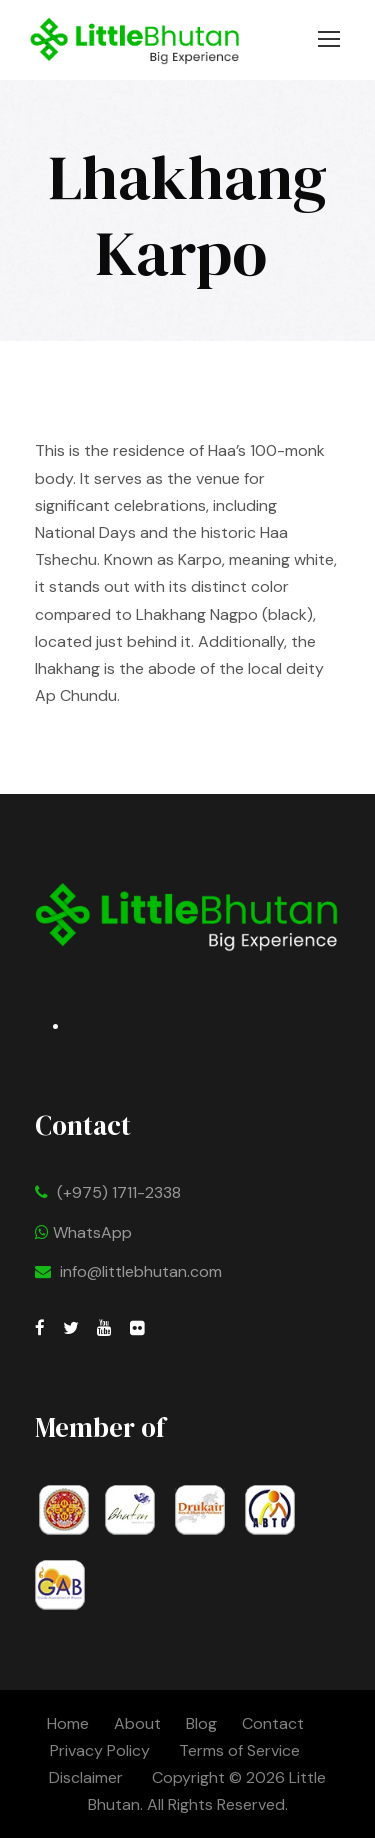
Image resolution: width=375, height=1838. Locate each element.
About (137, 1723)
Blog (201, 1723)
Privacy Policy (100, 1750)
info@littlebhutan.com (141, 1271)
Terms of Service (239, 1750)
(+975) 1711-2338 (119, 1192)
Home (68, 1723)
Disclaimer (88, 1777)
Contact (273, 1723)
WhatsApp (83, 1232)
